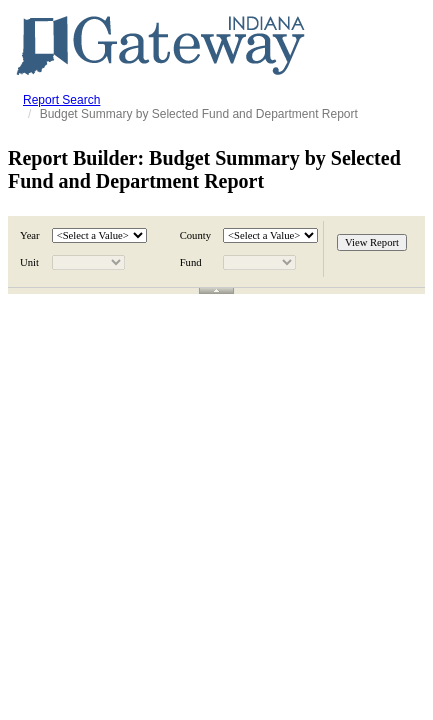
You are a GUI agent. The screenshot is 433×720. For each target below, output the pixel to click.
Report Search (61, 100)
